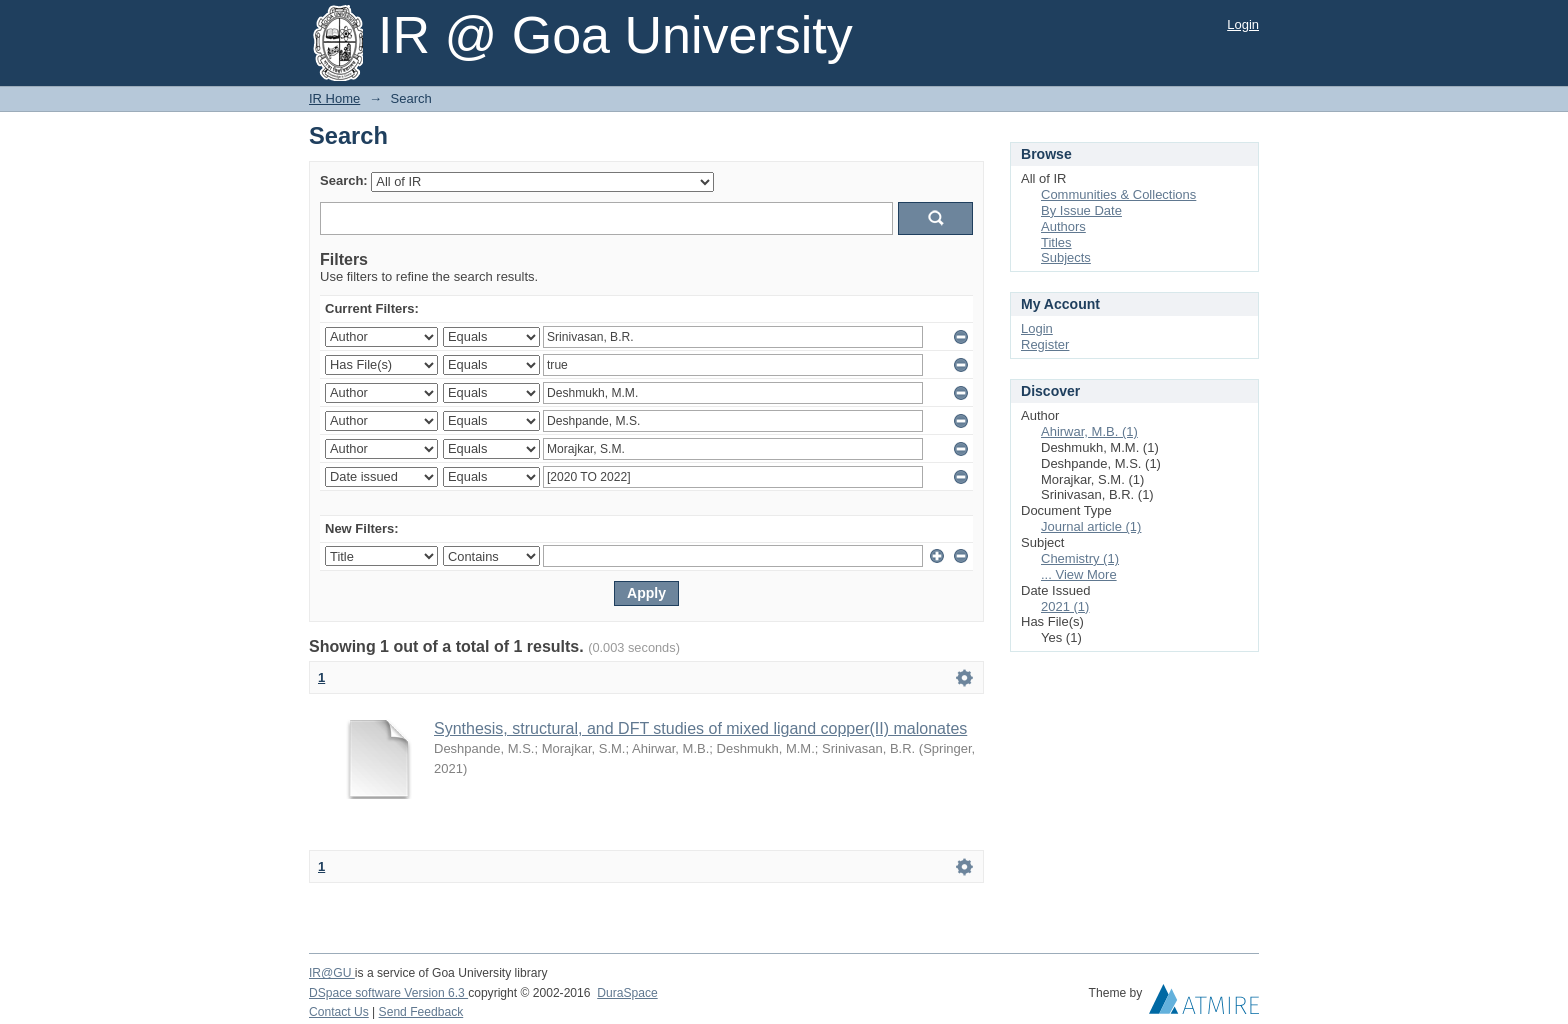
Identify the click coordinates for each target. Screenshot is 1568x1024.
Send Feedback (421, 1012)
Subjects (1066, 257)
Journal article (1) (1091, 526)
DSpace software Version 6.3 (388, 993)
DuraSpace (627, 993)
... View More (1079, 574)
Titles (1056, 242)
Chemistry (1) (1080, 558)
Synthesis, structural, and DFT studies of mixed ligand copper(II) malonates (700, 728)
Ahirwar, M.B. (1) (1089, 431)
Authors (1063, 226)
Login (1243, 24)
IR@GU (332, 973)
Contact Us (339, 1012)
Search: (344, 180)
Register (1045, 344)
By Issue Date (1081, 210)
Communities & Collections (1118, 194)
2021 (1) (1065, 606)
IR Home (334, 98)
